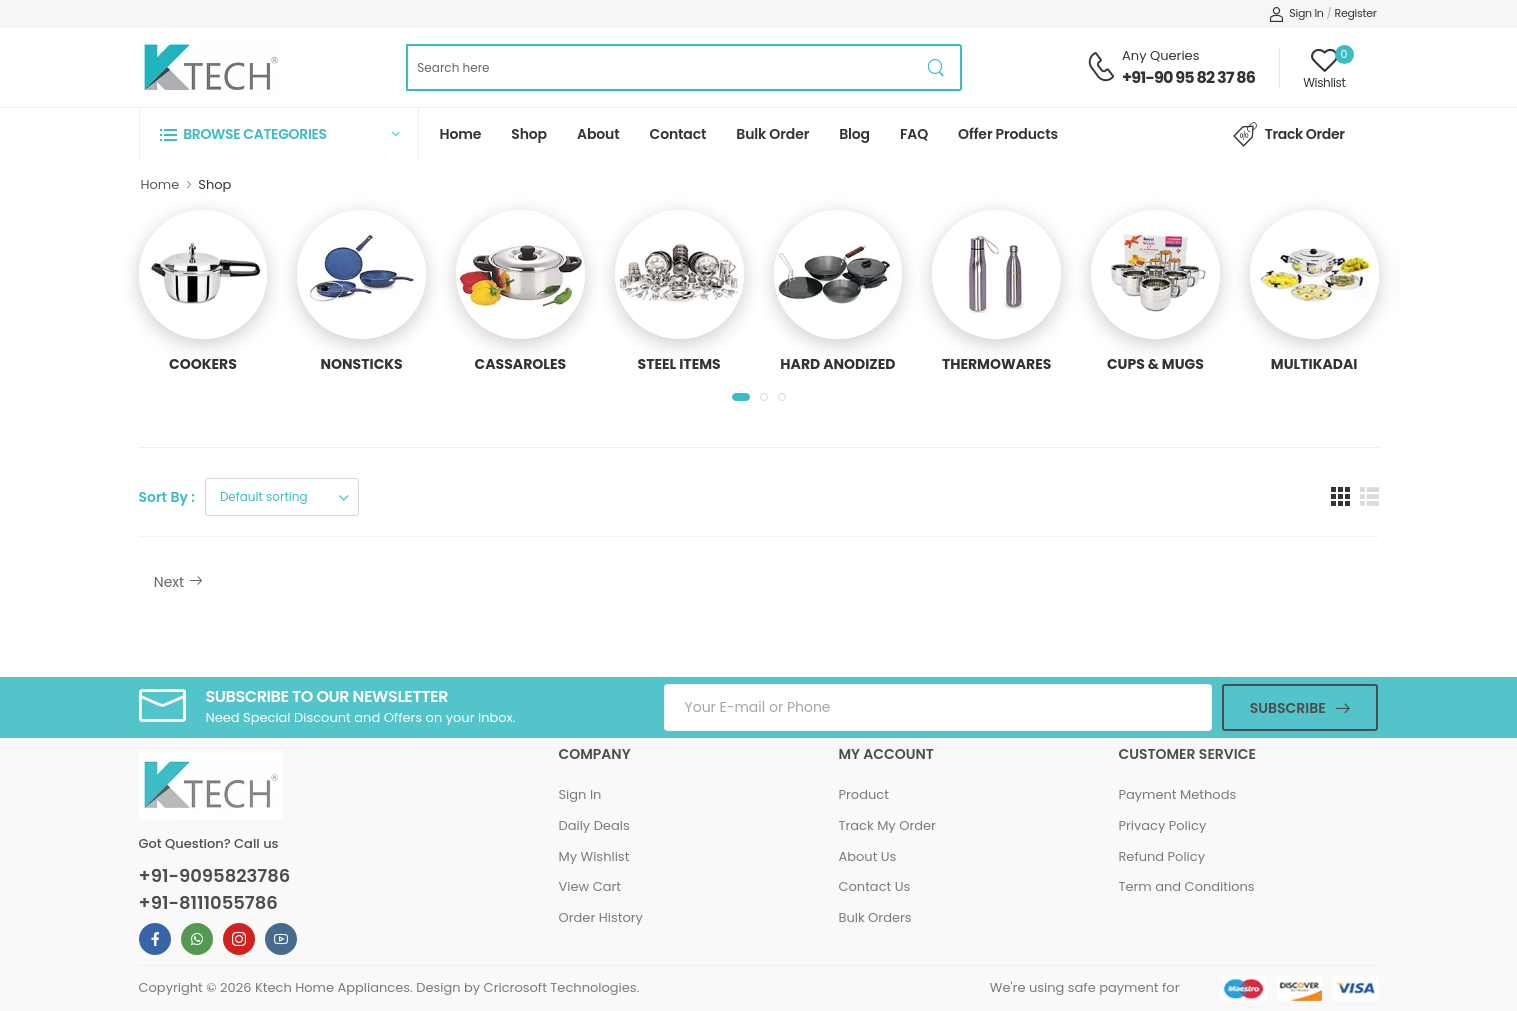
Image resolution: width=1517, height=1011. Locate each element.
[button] (279, 133)
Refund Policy (1161, 856)
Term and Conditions (1186, 886)
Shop (529, 134)
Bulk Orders (874, 917)
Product (863, 794)
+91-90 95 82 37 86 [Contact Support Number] (1188, 77)
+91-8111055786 (208, 903)
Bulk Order (772, 134)
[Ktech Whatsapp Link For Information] (197, 939)
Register (1356, 13)
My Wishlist (593, 856)
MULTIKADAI (1314, 364)
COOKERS (203, 364)
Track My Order (886, 825)
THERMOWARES (996, 364)
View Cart (589, 886)
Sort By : (167, 497)
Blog (854, 134)
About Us (867, 856)
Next (178, 582)
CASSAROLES (521, 364)
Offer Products (1008, 134)
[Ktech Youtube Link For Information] (281, 939)
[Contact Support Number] (1101, 67)
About (598, 134)
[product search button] (936, 67)
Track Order (1288, 135)
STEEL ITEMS (679, 364)
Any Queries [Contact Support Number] (1160, 55)
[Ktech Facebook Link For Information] (155, 939)
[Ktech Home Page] (211, 67)
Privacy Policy (1162, 825)
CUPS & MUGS (1155, 364)
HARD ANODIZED (837, 364)
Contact (678, 134)
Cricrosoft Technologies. (562, 987)
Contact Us (874, 886)
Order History (600, 917)
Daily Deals (593, 825)
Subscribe (1288, 708)
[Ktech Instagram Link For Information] (239, 939)
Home (461, 134)
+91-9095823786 (215, 876)
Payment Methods (1177, 794)
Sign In (1296, 13)
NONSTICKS (362, 364)
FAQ (914, 134)
